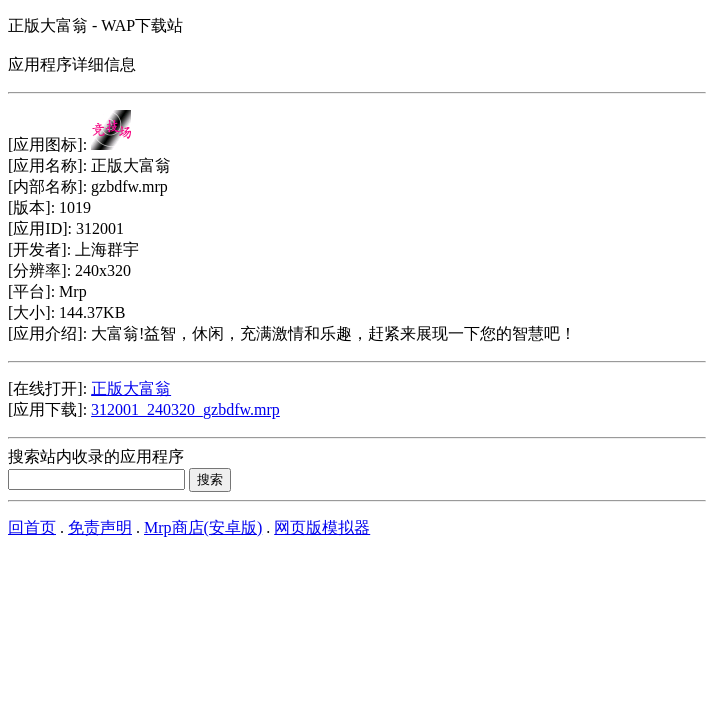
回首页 (32, 527)
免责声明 (100, 527)
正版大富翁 (131, 388)
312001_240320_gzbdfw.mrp (185, 409)
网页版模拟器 (322, 527)
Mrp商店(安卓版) (203, 527)
